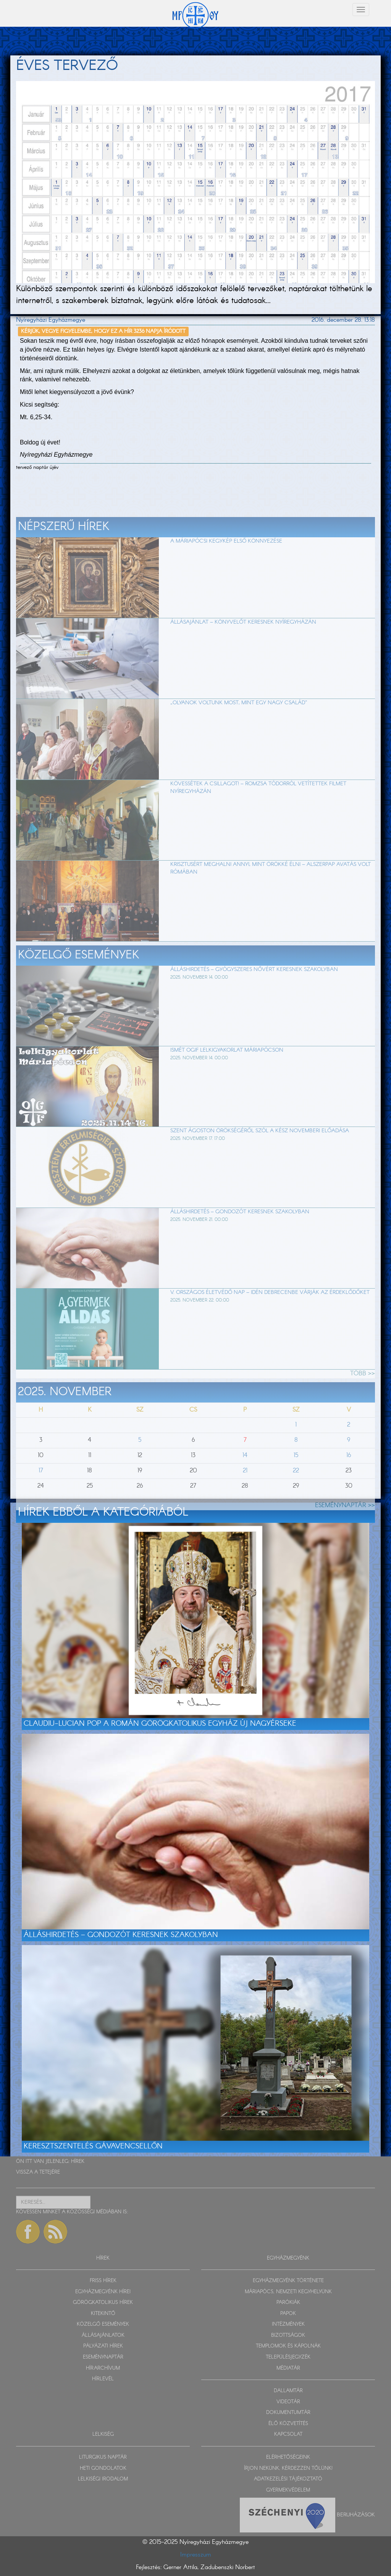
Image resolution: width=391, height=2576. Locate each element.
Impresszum (195, 2554)
